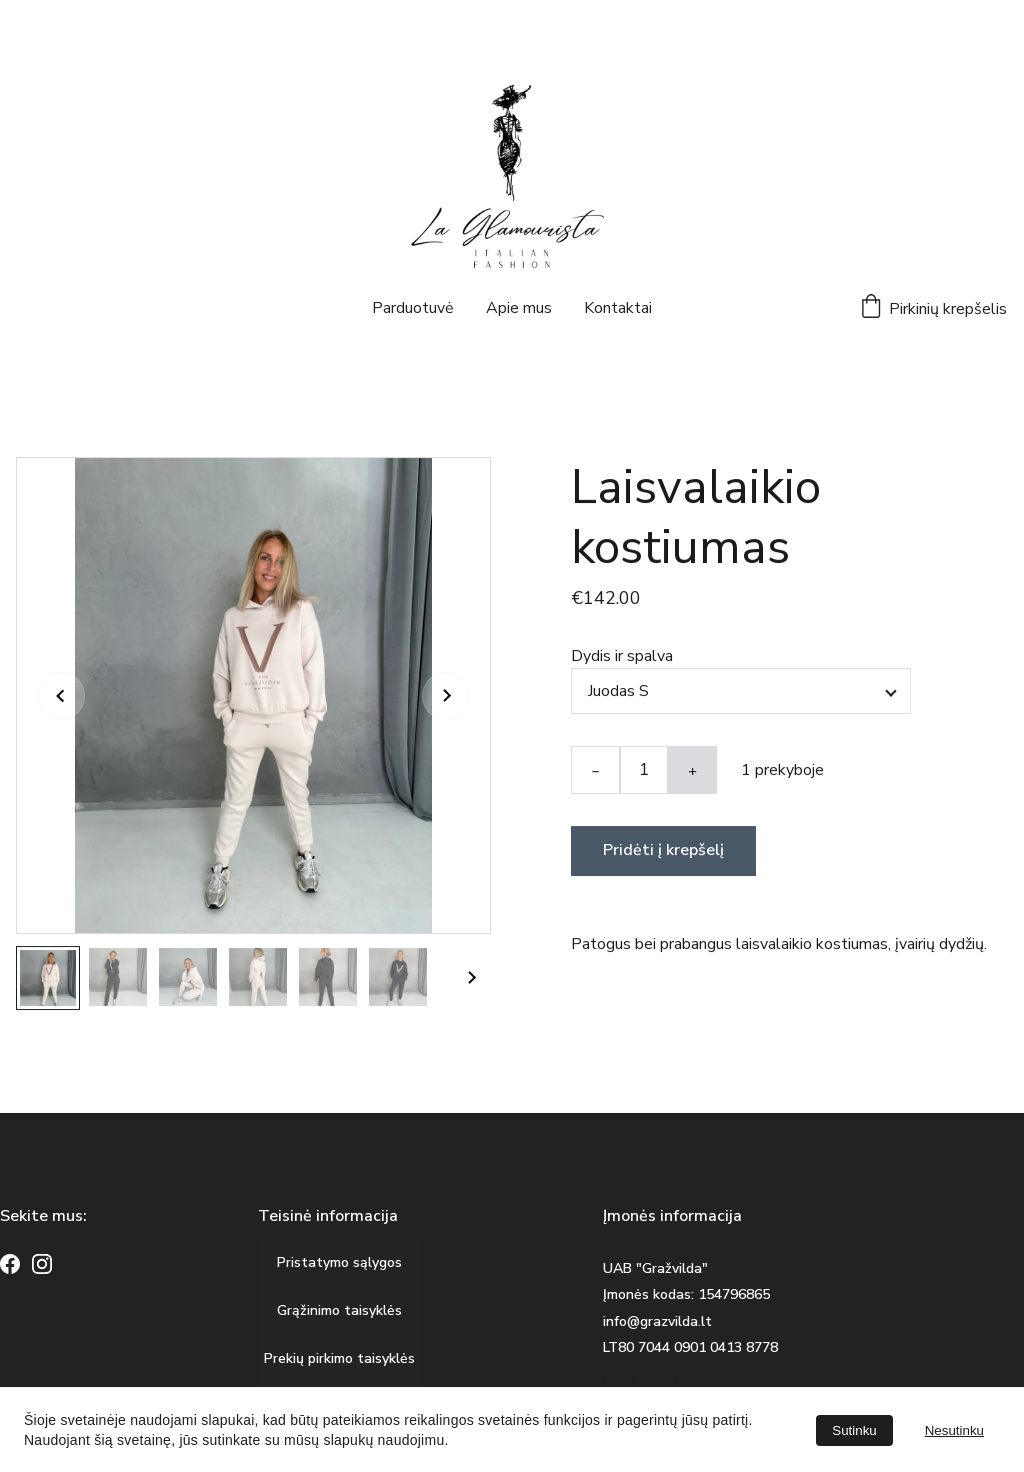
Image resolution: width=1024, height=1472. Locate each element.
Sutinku (854, 1430)
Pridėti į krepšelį (663, 854)
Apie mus (519, 308)
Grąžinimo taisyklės (339, 1310)
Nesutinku (954, 1430)
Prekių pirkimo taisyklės (339, 1358)
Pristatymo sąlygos (339, 1262)
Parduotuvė (413, 308)
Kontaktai (618, 308)
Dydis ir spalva (622, 660)
